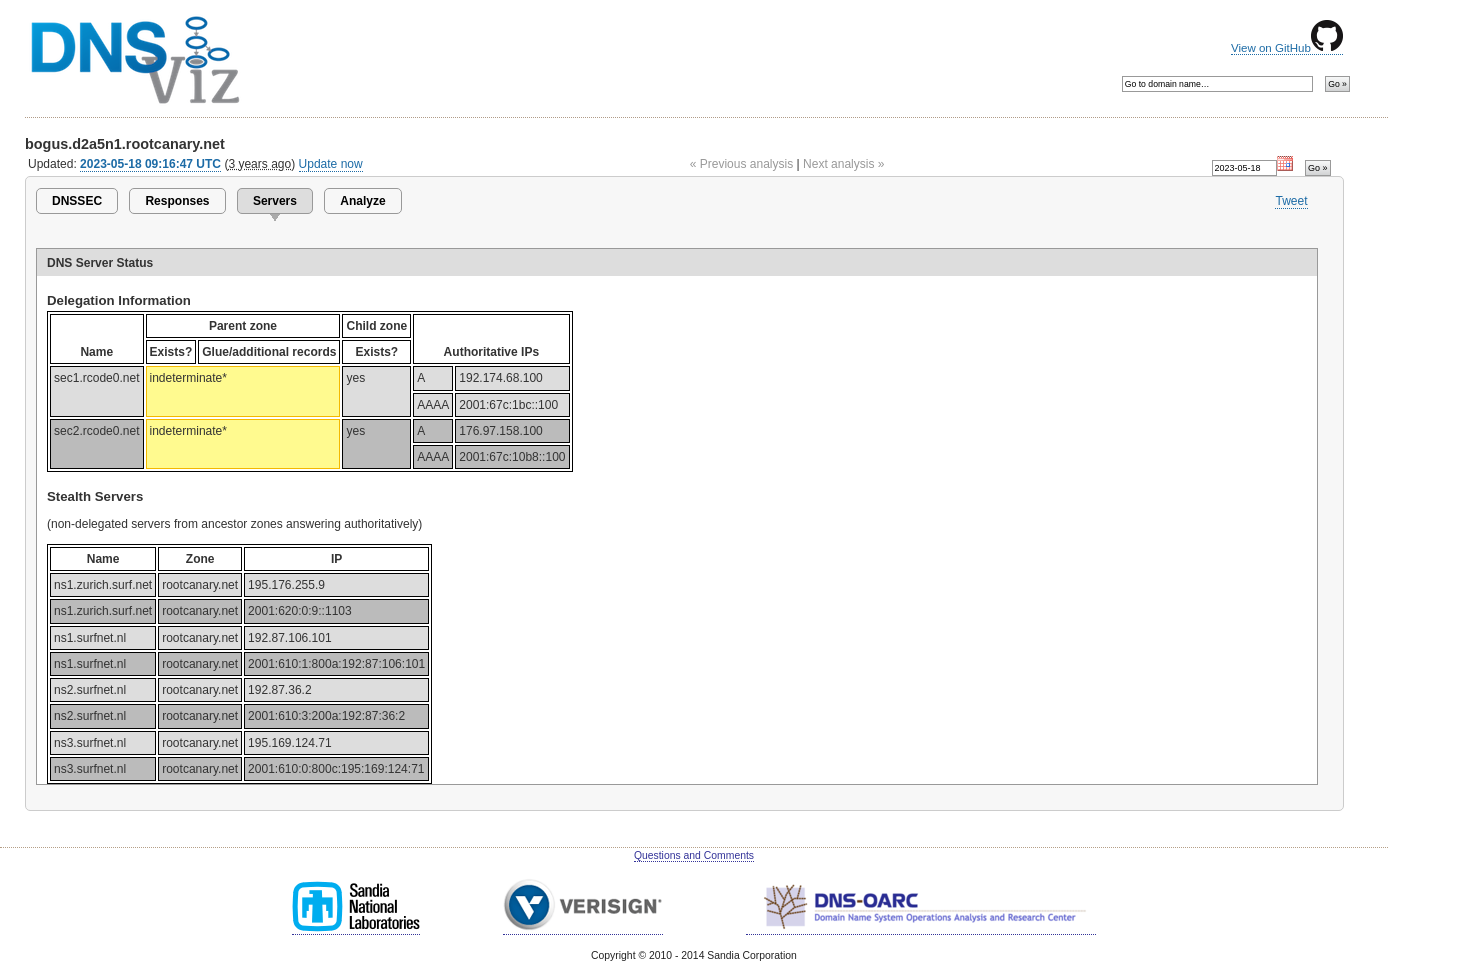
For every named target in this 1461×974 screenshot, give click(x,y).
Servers (275, 201)
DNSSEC (77, 201)
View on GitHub (1287, 48)
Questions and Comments (694, 855)
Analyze (362, 201)
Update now (331, 164)
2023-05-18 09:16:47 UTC (150, 164)
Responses (177, 201)
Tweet (1291, 201)
